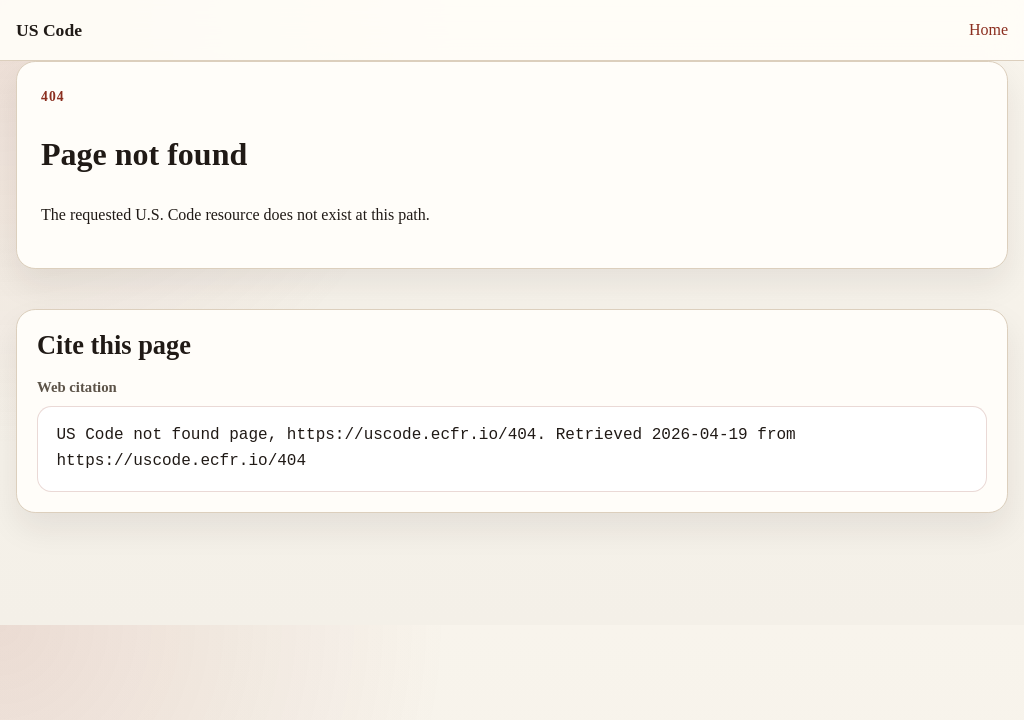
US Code (49, 30)
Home (988, 29)
